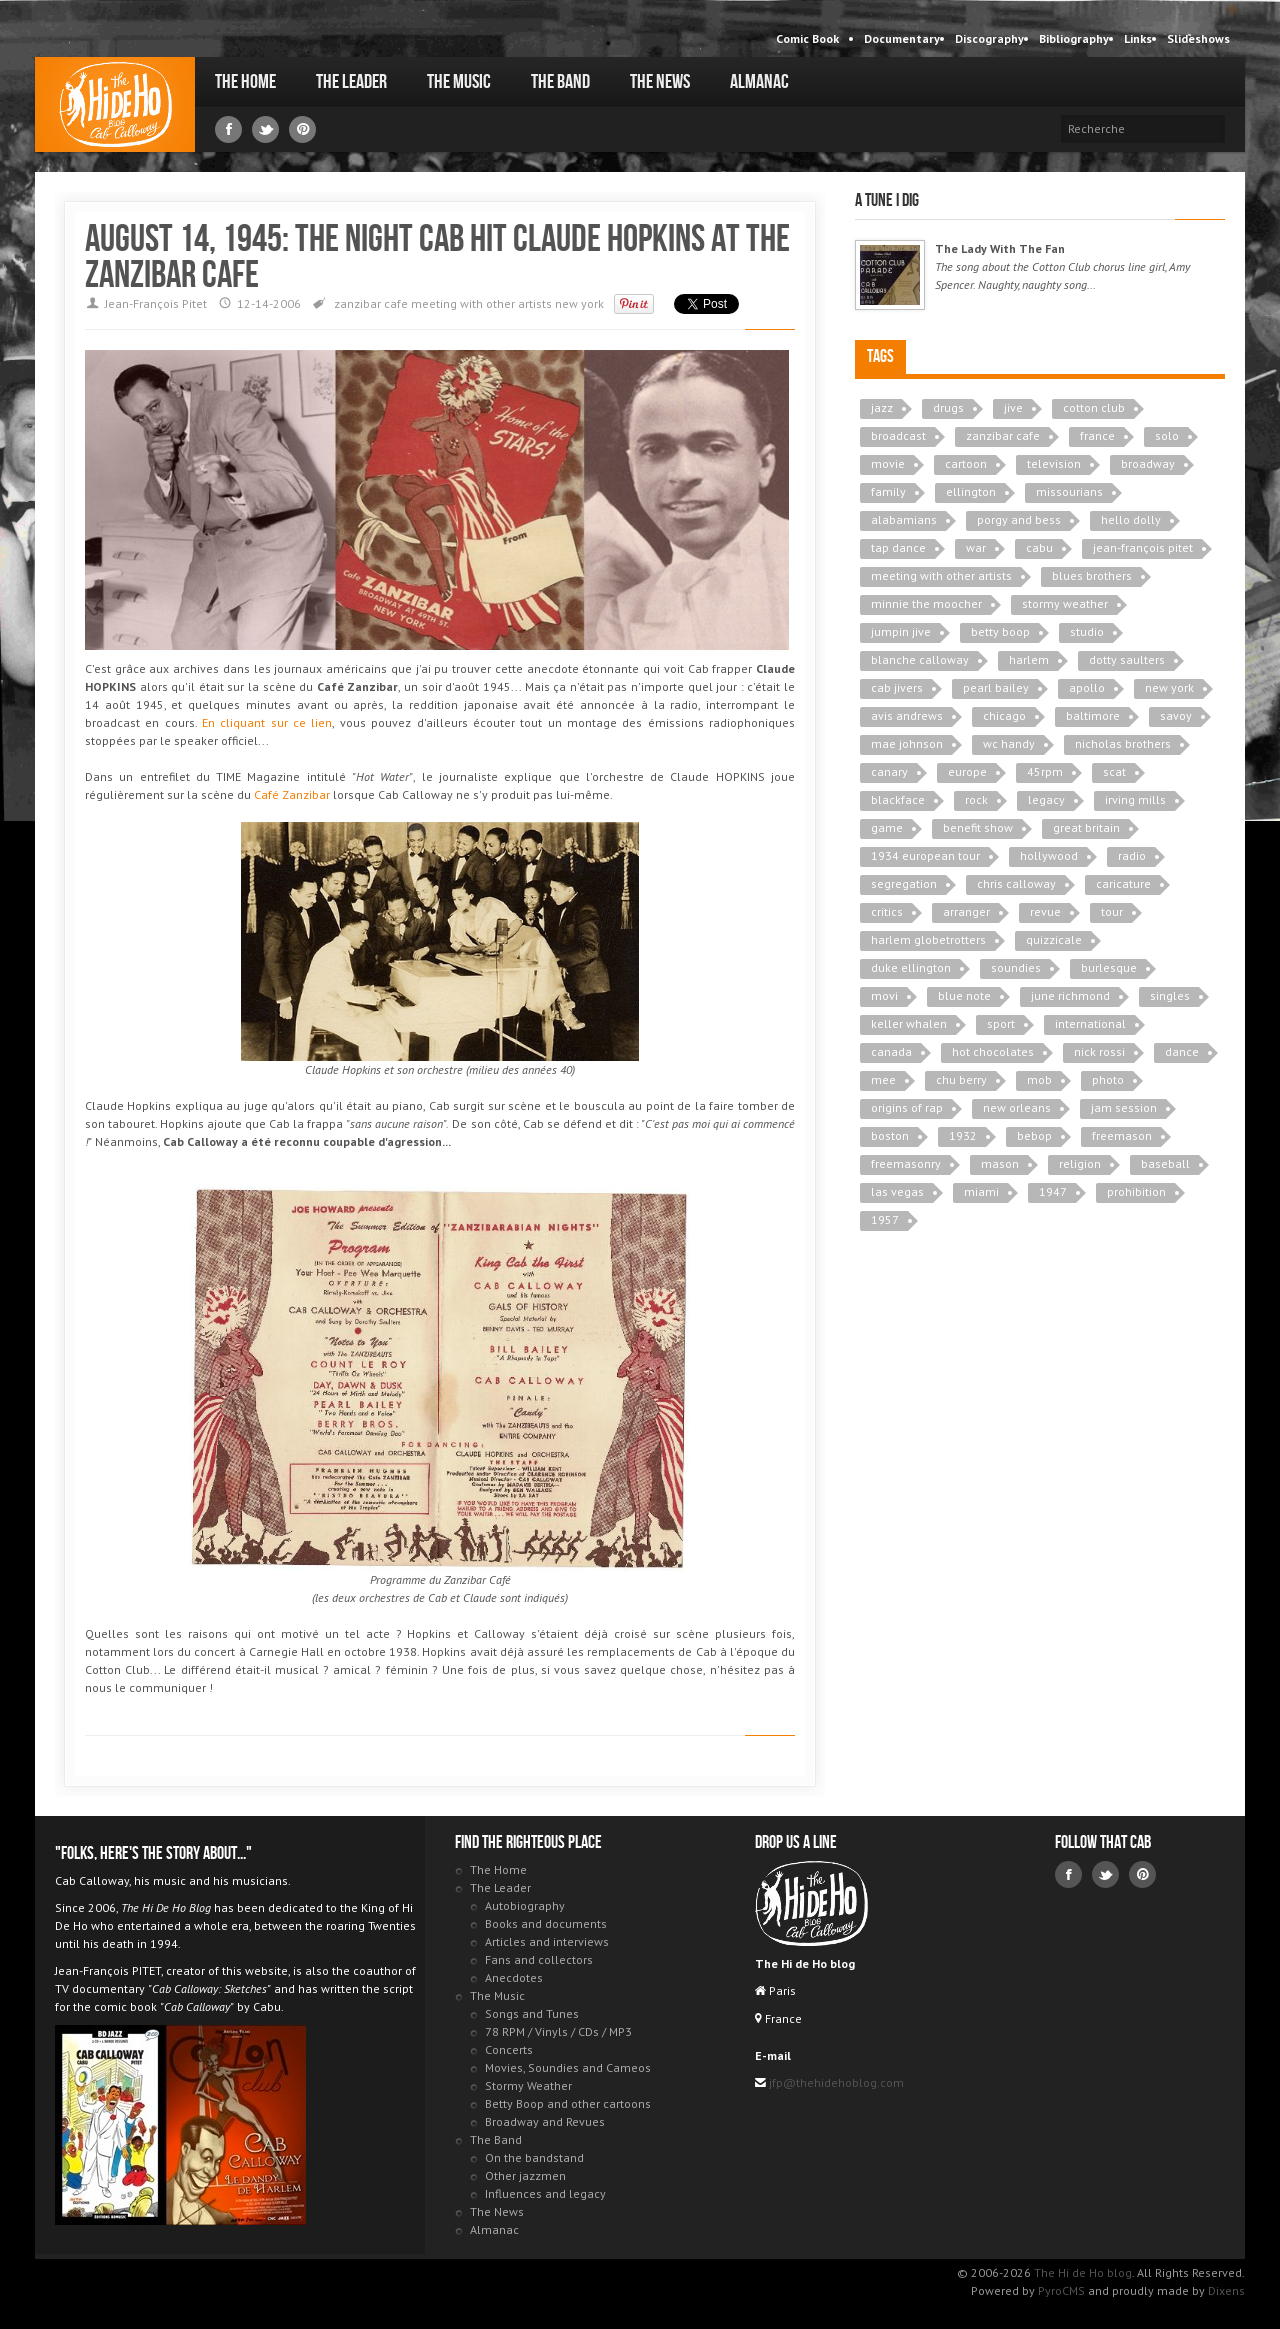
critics (887, 911)
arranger (966, 911)
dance (1182, 1051)
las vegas (897, 1191)
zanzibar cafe (371, 303)
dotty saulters (1127, 659)
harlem (1029, 659)
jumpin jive (901, 631)
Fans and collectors (539, 1959)
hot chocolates (993, 1051)
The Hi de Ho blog (115, 104)
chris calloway (1016, 883)
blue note (964, 995)
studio (1087, 631)
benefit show (978, 827)
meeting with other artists (481, 303)
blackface (898, 799)
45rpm (1045, 771)
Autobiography (525, 1905)
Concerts (509, 2049)
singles (1170, 995)
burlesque (1109, 967)
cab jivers (897, 687)
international (1090, 1023)
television (1054, 463)
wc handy (1009, 743)
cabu (1039, 547)
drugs (948, 407)
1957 (885, 1219)
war (976, 547)
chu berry (961, 1079)
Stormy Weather (528, 2085)
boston (890, 1135)
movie (888, 463)
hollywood (1049, 855)
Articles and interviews (547, 1941)
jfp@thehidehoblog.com (835, 2082)
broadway (1148, 463)
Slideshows (1198, 38)
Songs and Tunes (532, 2013)
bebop (1034, 1135)
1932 (963, 1135)
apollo (1087, 687)
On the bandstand (534, 2157)
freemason (1122, 1135)
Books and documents (546, 1923)
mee (883, 1079)
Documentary (902, 38)
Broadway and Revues (545, 2121)
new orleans (1017, 1107)
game (887, 827)
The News (660, 82)
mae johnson (907, 743)
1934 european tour (925, 855)
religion (1080, 1163)
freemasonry (906, 1163)
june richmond (1070, 995)
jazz (882, 407)
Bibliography (1074, 38)
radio (1132, 855)
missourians (1069, 491)
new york (579, 303)
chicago (1004, 715)
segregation (904, 883)
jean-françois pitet (1143, 547)
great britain (1086, 827)
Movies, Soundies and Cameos (568, 2067)
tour (1112, 911)
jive (1013, 407)
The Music (459, 82)
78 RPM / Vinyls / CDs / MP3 (558, 2031)
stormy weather (1065, 603)
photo (1108, 1079)
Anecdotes (514, 1977)
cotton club (1094, 407)
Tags (880, 356)
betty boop (1000, 631)
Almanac (759, 82)
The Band (560, 82)
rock (976, 799)
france (1097, 435)
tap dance (898, 547)
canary (889, 771)
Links (1138, 38)
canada (891, 1051)
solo (1167, 435)
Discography (989, 38)
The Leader (351, 82)
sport (1001, 1023)
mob (1039, 1079)
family (888, 491)
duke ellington (911, 967)
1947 (1053, 1191)
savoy (1176, 715)
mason (1000, 1163)
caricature (1123, 883)
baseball (1165, 1163)
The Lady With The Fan (1000, 248)
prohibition (1136, 1191)
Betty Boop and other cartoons (568, 2103)
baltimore (1093, 715)
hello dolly (1131, 519)
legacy (1046, 799)
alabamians (904, 519)
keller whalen (909, 1023)
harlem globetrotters (928, 939)
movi (884, 995)
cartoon (966, 463)
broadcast (898, 435)
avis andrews (907, 715)
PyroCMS (1061, 2290)
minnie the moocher (926, 603)
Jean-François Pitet (156, 303)
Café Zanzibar (292, 794)
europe (967, 771)
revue (1045, 911)
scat (1114, 771)
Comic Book (807, 38)
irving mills (1135, 799)
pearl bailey (996, 687)
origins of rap (907, 1107)
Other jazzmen (525, 2175)
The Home (245, 82)
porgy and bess (1019, 519)
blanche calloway (920, 659)
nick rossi (1099, 1051)
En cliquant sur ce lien (267, 722)
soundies (1016, 967)
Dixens (1226, 2290)
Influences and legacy (545, 2193)
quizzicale (1054, 939)
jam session (1124, 1107)
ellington (971, 491)
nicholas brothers (1123, 743)
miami (981, 1191)
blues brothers (1092, 575)
